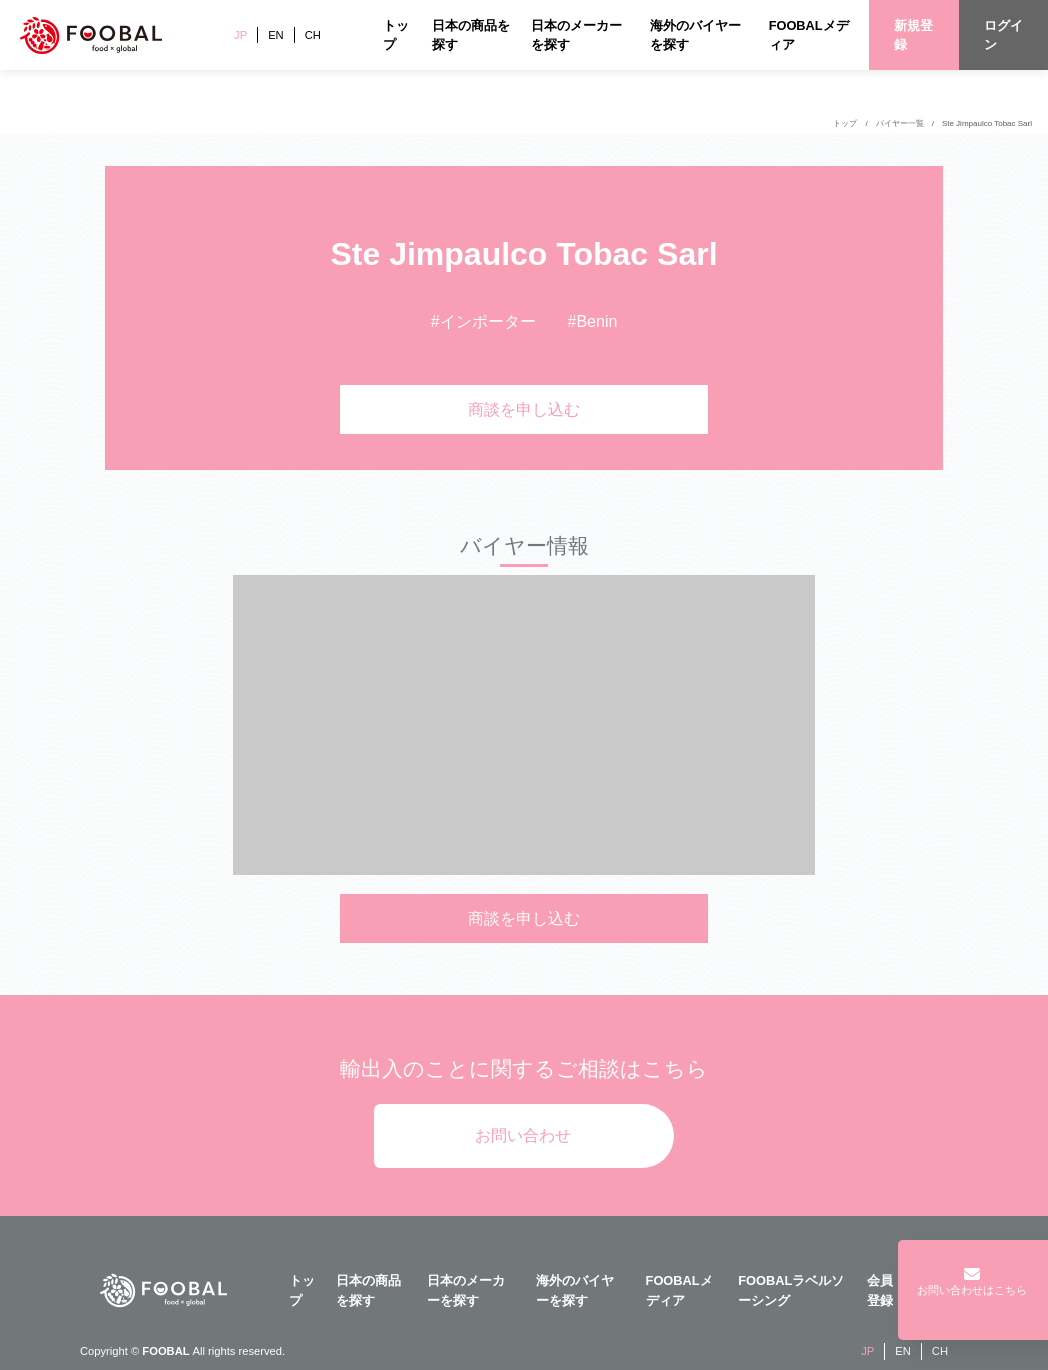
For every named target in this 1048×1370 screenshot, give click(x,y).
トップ (845, 123)
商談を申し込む (524, 409)
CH (313, 35)
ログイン (1003, 35)
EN (276, 35)
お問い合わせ (523, 1135)
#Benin (593, 321)
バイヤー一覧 (900, 123)
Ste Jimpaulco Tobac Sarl (987, 123)
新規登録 (913, 35)
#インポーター (483, 321)
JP (240, 35)
